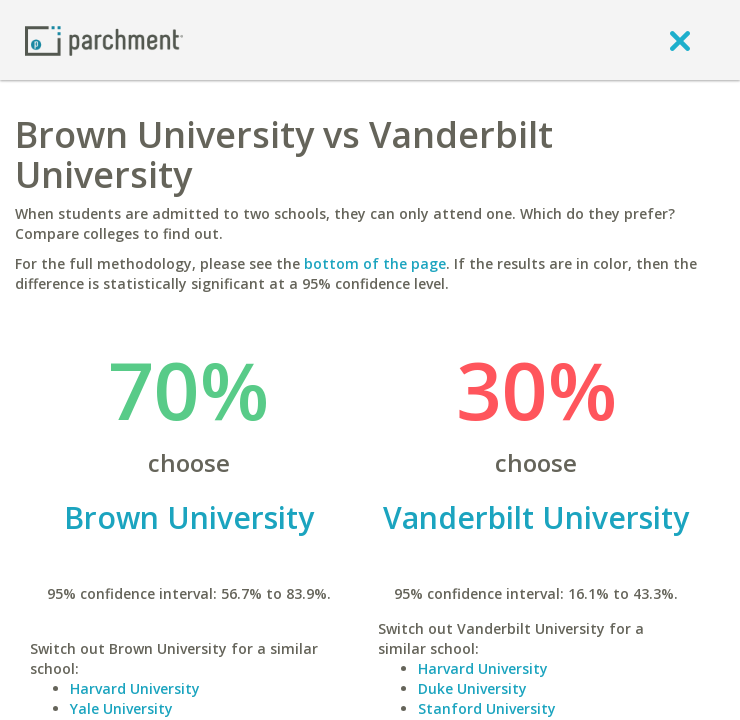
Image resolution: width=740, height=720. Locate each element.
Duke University (472, 688)
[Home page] (104, 39)
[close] (680, 40)
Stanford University (487, 708)
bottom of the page (375, 263)
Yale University (121, 708)
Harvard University (135, 688)
